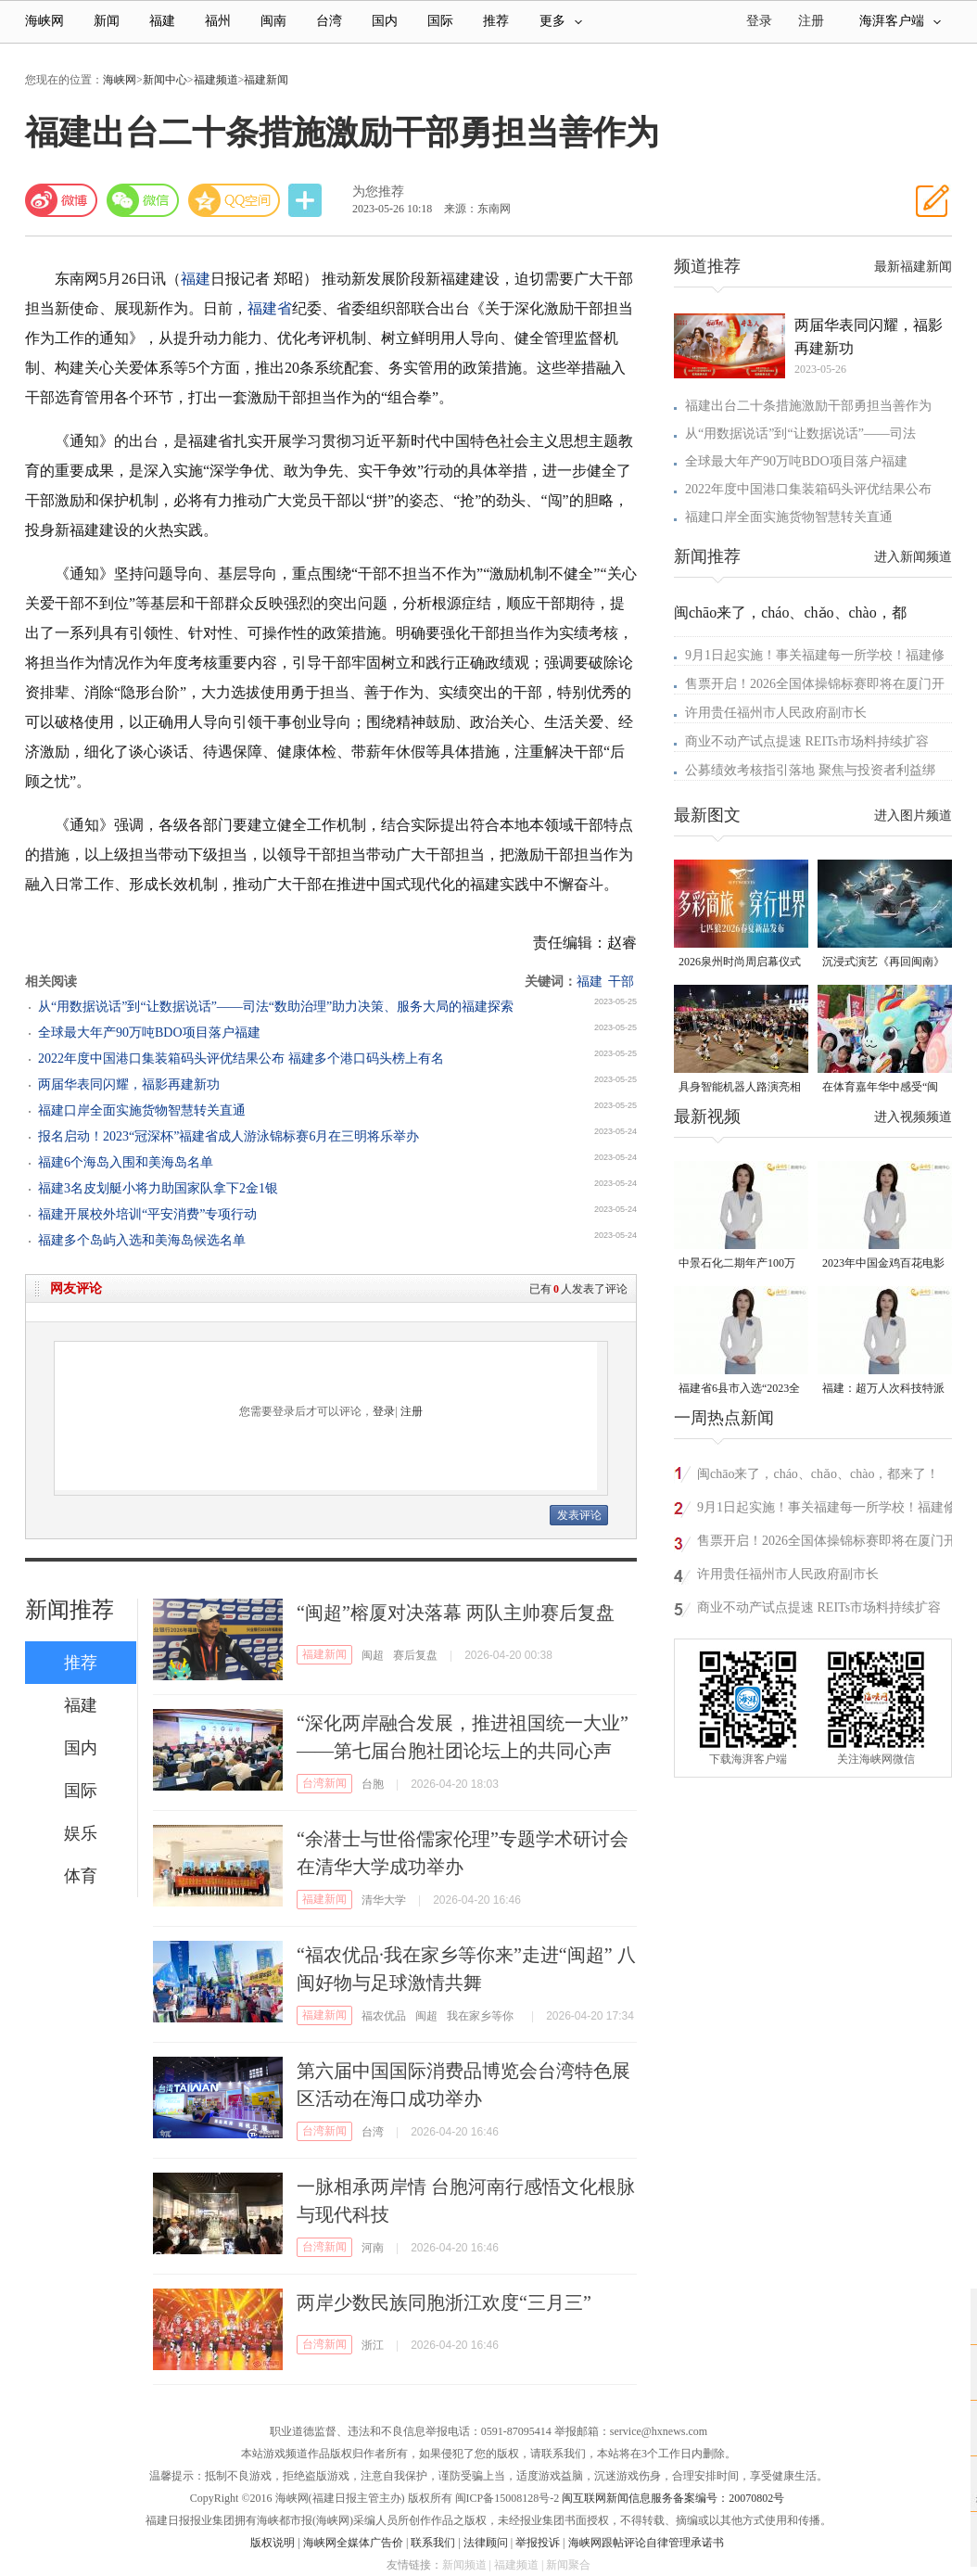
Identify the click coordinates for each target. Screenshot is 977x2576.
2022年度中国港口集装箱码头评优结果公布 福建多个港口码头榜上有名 (241, 1058)
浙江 (373, 2345)
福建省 (269, 308)
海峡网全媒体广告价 (353, 2542)
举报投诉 (537, 2542)
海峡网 (44, 21)
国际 (440, 21)
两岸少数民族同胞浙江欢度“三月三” (444, 2302)
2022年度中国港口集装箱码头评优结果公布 (808, 489)
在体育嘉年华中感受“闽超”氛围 (880, 1088)
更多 (560, 21)
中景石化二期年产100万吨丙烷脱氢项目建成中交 (740, 1264)
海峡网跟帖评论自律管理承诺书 (646, 2542)
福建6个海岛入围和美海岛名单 (125, 1162)
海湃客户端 (900, 21)
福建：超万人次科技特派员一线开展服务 (883, 1389)
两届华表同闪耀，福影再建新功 (129, 1084)
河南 (373, 2247)
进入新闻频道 (913, 557)
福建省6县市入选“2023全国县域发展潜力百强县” (739, 1389)
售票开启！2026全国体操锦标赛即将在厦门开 (815, 684)
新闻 (107, 21)
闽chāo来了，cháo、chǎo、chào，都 (790, 612)
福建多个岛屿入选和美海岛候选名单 (142, 1240)
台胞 (373, 1784)
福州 (218, 21)
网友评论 (76, 1288)
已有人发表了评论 (578, 1288)
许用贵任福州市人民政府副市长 (776, 713)
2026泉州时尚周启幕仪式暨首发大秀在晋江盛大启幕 (740, 963)
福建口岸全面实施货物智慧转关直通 (142, 1110)
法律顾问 (485, 2542)
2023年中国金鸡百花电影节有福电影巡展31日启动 (883, 1264)
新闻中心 (165, 79)
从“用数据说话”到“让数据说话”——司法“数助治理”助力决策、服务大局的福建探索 (276, 1007)
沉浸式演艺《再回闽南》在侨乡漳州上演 (883, 963)
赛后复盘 (415, 1655)
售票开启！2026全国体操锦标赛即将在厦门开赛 (827, 1543)
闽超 (373, 1655)
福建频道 (216, 79)
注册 (811, 21)
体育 (80, 1876)
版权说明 (272, 2542)
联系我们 (433, 2542)
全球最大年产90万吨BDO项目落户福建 (149, 1032)
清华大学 (384, 1900)
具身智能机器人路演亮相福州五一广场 (740, 1088)
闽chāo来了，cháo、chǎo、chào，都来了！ (818, 1474)
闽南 (273, 21)
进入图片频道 (913, 816)
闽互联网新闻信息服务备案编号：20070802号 (673, 2498)
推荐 (496, 21)
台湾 (329, 21)
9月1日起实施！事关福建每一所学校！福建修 (815, 655)
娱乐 (80, 1833)
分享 (306, 201)
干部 (621, 981)
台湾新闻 (324, 1783)
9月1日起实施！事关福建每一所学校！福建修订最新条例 (827, 1510)
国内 (385, 21)
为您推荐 (378, 191)
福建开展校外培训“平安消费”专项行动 (147, 1214)
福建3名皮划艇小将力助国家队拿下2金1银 (158, 1188)
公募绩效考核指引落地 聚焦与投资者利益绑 (810, 770)
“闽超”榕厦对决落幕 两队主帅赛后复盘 (456, 1612)
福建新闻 (266, 79)
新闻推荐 (69, 1610)
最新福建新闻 (913, 267)
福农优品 (384, 2015)
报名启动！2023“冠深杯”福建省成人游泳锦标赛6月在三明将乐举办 (228, 1136)
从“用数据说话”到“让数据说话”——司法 (800, 433)
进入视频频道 (913, 1117)
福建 (162, 21)
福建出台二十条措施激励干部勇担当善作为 (808, 406)
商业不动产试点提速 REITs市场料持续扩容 (807, 741)
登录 (384, 1411)
